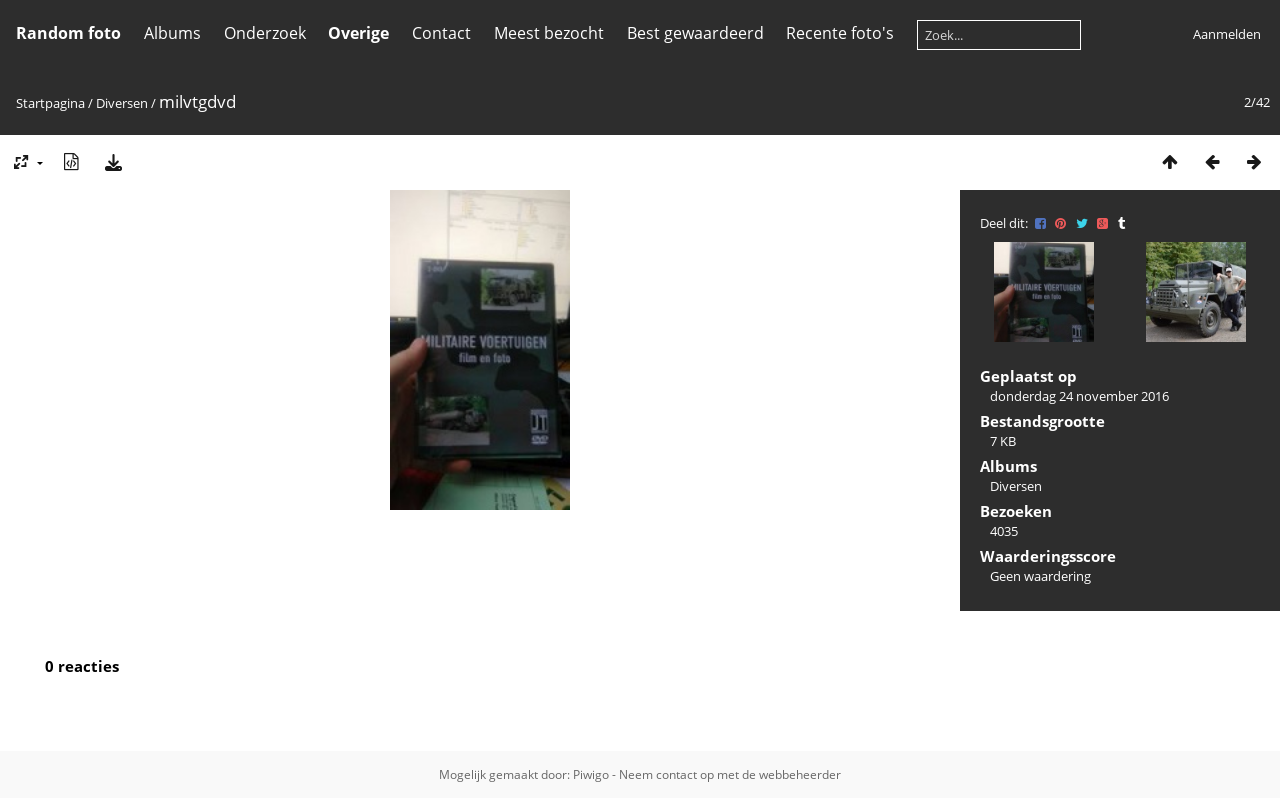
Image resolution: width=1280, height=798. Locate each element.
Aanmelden (1227, 34)
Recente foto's (840, 33)
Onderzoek (265, 33)
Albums (172, 33)
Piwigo (591, 774)
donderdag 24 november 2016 (1079, 396)
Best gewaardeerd (695, 33)
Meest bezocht (549, 33)
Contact (441, 33)
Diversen (122, 103)
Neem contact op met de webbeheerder (730, 774)
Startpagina (50, 103)
